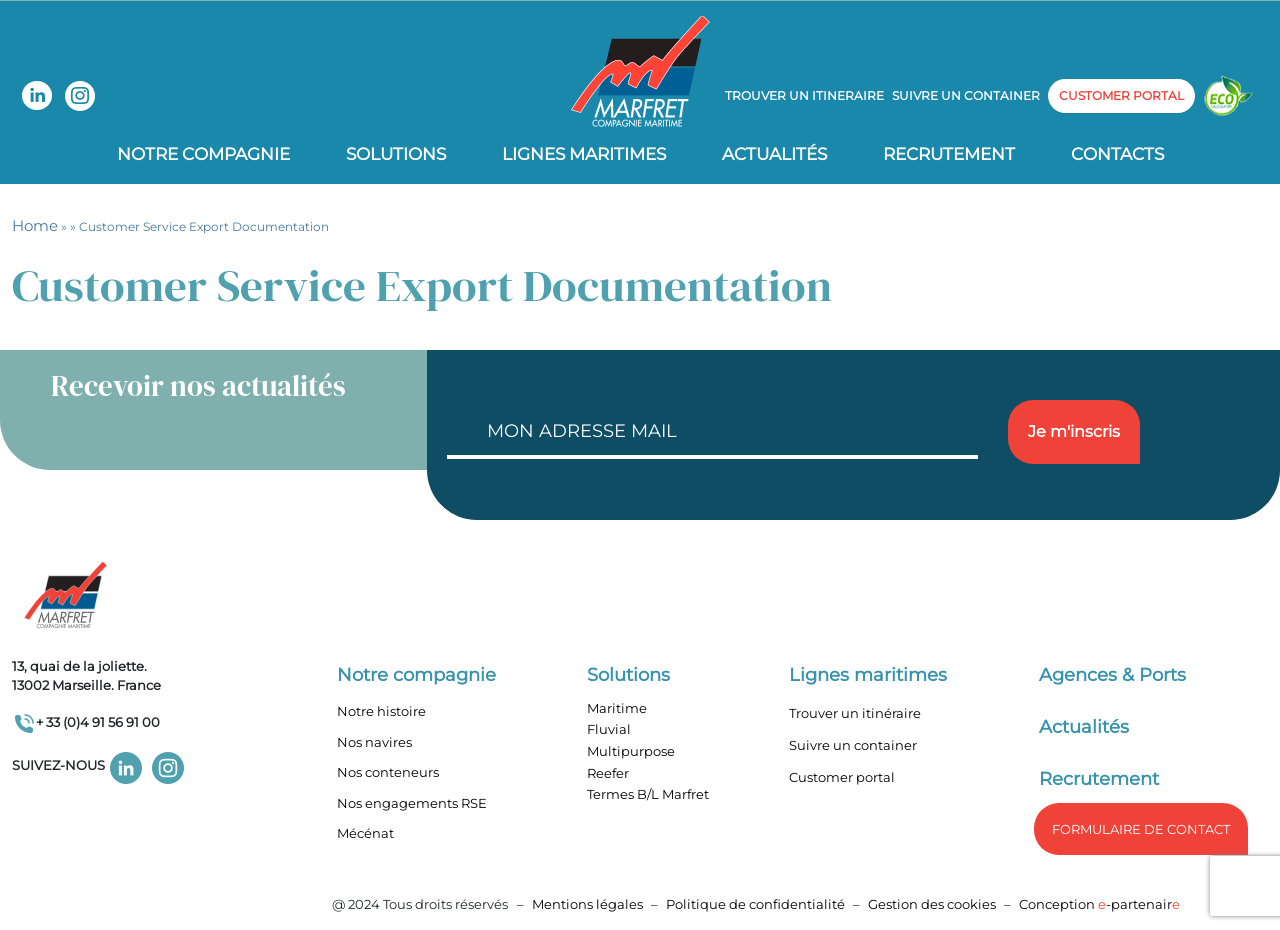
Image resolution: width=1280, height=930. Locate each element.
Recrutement (949, 154)
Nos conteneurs (388, 772)
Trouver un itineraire (804, 95)
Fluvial (609, 729)
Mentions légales (587, 904)
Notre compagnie (203, 154)
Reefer (608, 773)
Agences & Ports (1112, 675)
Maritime (617, 708)
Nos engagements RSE (412, 803)
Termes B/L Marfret (648, 794)
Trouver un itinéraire (855, 713)
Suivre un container (966, 95)
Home (35, 225)
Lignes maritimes (868, 675)
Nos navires (374, 742)
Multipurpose (631, 751)
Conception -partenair (1099, 904)
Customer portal (842, 777)
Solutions (396, 154)
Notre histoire (381, 711)
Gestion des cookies (932, 904)
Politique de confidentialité (757, 904)
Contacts (1117, 154)
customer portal (1121, 95)
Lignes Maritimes (584, 154)
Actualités (774, 154)
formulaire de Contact (1141, 829)
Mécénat (365, 833)
